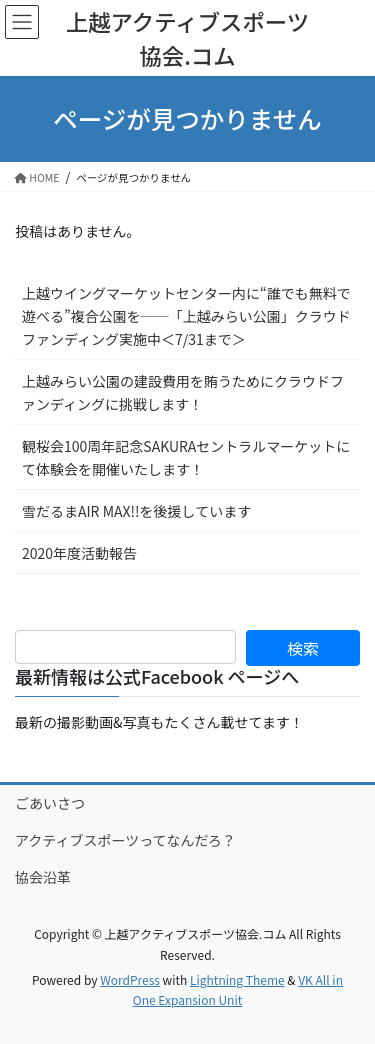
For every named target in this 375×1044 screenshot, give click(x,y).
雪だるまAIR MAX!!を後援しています (136, 511)
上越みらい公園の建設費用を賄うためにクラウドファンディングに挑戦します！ (183, 392)
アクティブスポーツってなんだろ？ (125, 840)
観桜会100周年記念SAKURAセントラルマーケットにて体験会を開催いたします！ (186, 457)
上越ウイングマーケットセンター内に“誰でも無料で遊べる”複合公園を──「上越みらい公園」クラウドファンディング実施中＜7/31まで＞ (186, 316)
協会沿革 (43, 877)
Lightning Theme (237, 979)
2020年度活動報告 (79, 553)
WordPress (130, 979)
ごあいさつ (50, 803)
